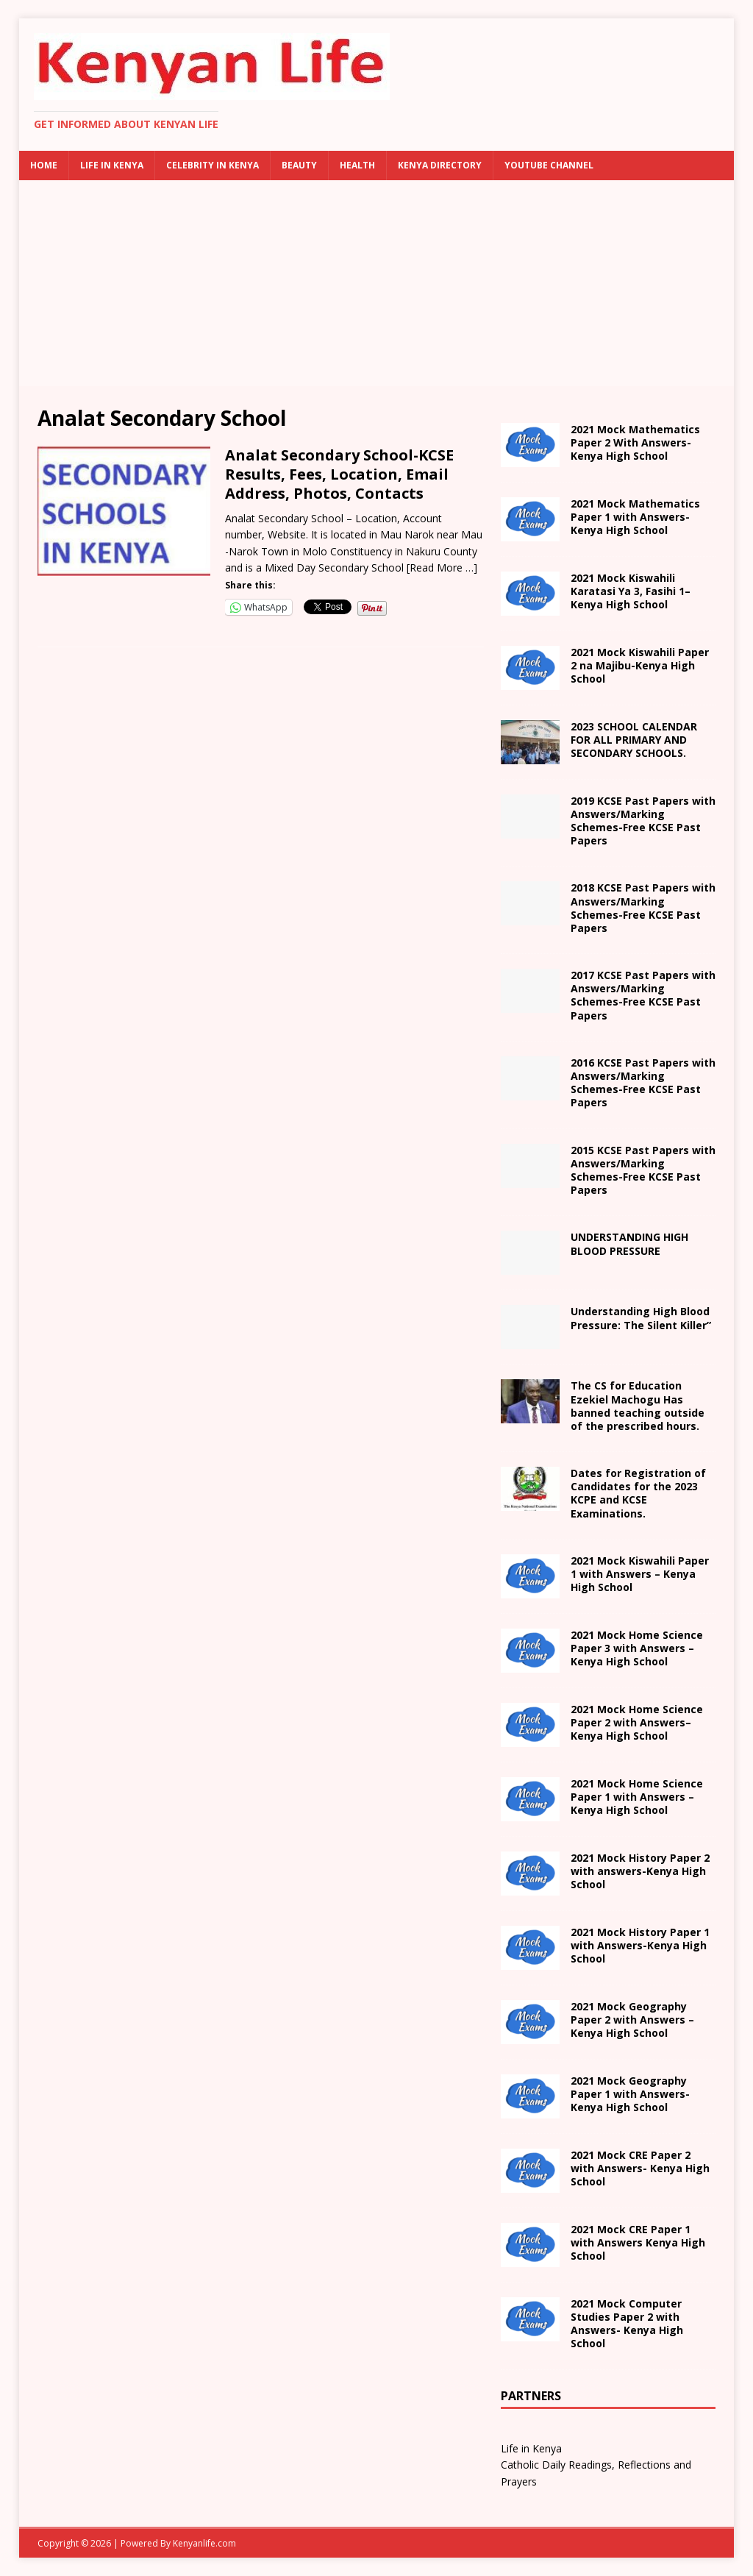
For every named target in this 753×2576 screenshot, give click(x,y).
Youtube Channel (548, 165)
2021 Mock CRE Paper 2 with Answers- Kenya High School (640, 2168)
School (640, 1574)
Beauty (299, 165)
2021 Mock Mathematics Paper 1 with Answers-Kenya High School (635, 517)
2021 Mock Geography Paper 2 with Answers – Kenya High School (632, 2019)
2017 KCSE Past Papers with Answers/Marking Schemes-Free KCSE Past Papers (643, 995)
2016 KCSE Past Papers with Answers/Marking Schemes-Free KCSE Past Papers (643, 1083)
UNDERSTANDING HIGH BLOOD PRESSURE (629, 1243)
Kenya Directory (440, 165)
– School (637, 1722)
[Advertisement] (377, 283)
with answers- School (640, 1871)
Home (43, 165)
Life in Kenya (111, 165)
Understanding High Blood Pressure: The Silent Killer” (641, 1317)
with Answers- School (640, 1945)
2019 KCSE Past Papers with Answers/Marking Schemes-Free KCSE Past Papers (643, 821)
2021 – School (630, 591)
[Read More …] (442, 567)
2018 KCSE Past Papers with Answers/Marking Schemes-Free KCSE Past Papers (643, 907)
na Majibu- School (640, 665)
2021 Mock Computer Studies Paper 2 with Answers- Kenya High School (627, 2323)
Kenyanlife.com (204, 2543)
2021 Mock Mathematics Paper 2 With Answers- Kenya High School (635, 442)
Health (357, 165)
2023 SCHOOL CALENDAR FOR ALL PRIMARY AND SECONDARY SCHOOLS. (634, 739)
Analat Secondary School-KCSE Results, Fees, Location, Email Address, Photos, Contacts (339, 474)
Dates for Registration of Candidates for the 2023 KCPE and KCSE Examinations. (638, 1493)
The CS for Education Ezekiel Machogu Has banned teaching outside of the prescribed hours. (637, 1405)
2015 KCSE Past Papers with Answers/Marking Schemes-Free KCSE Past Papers (643, 1170)
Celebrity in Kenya (212, 165)
